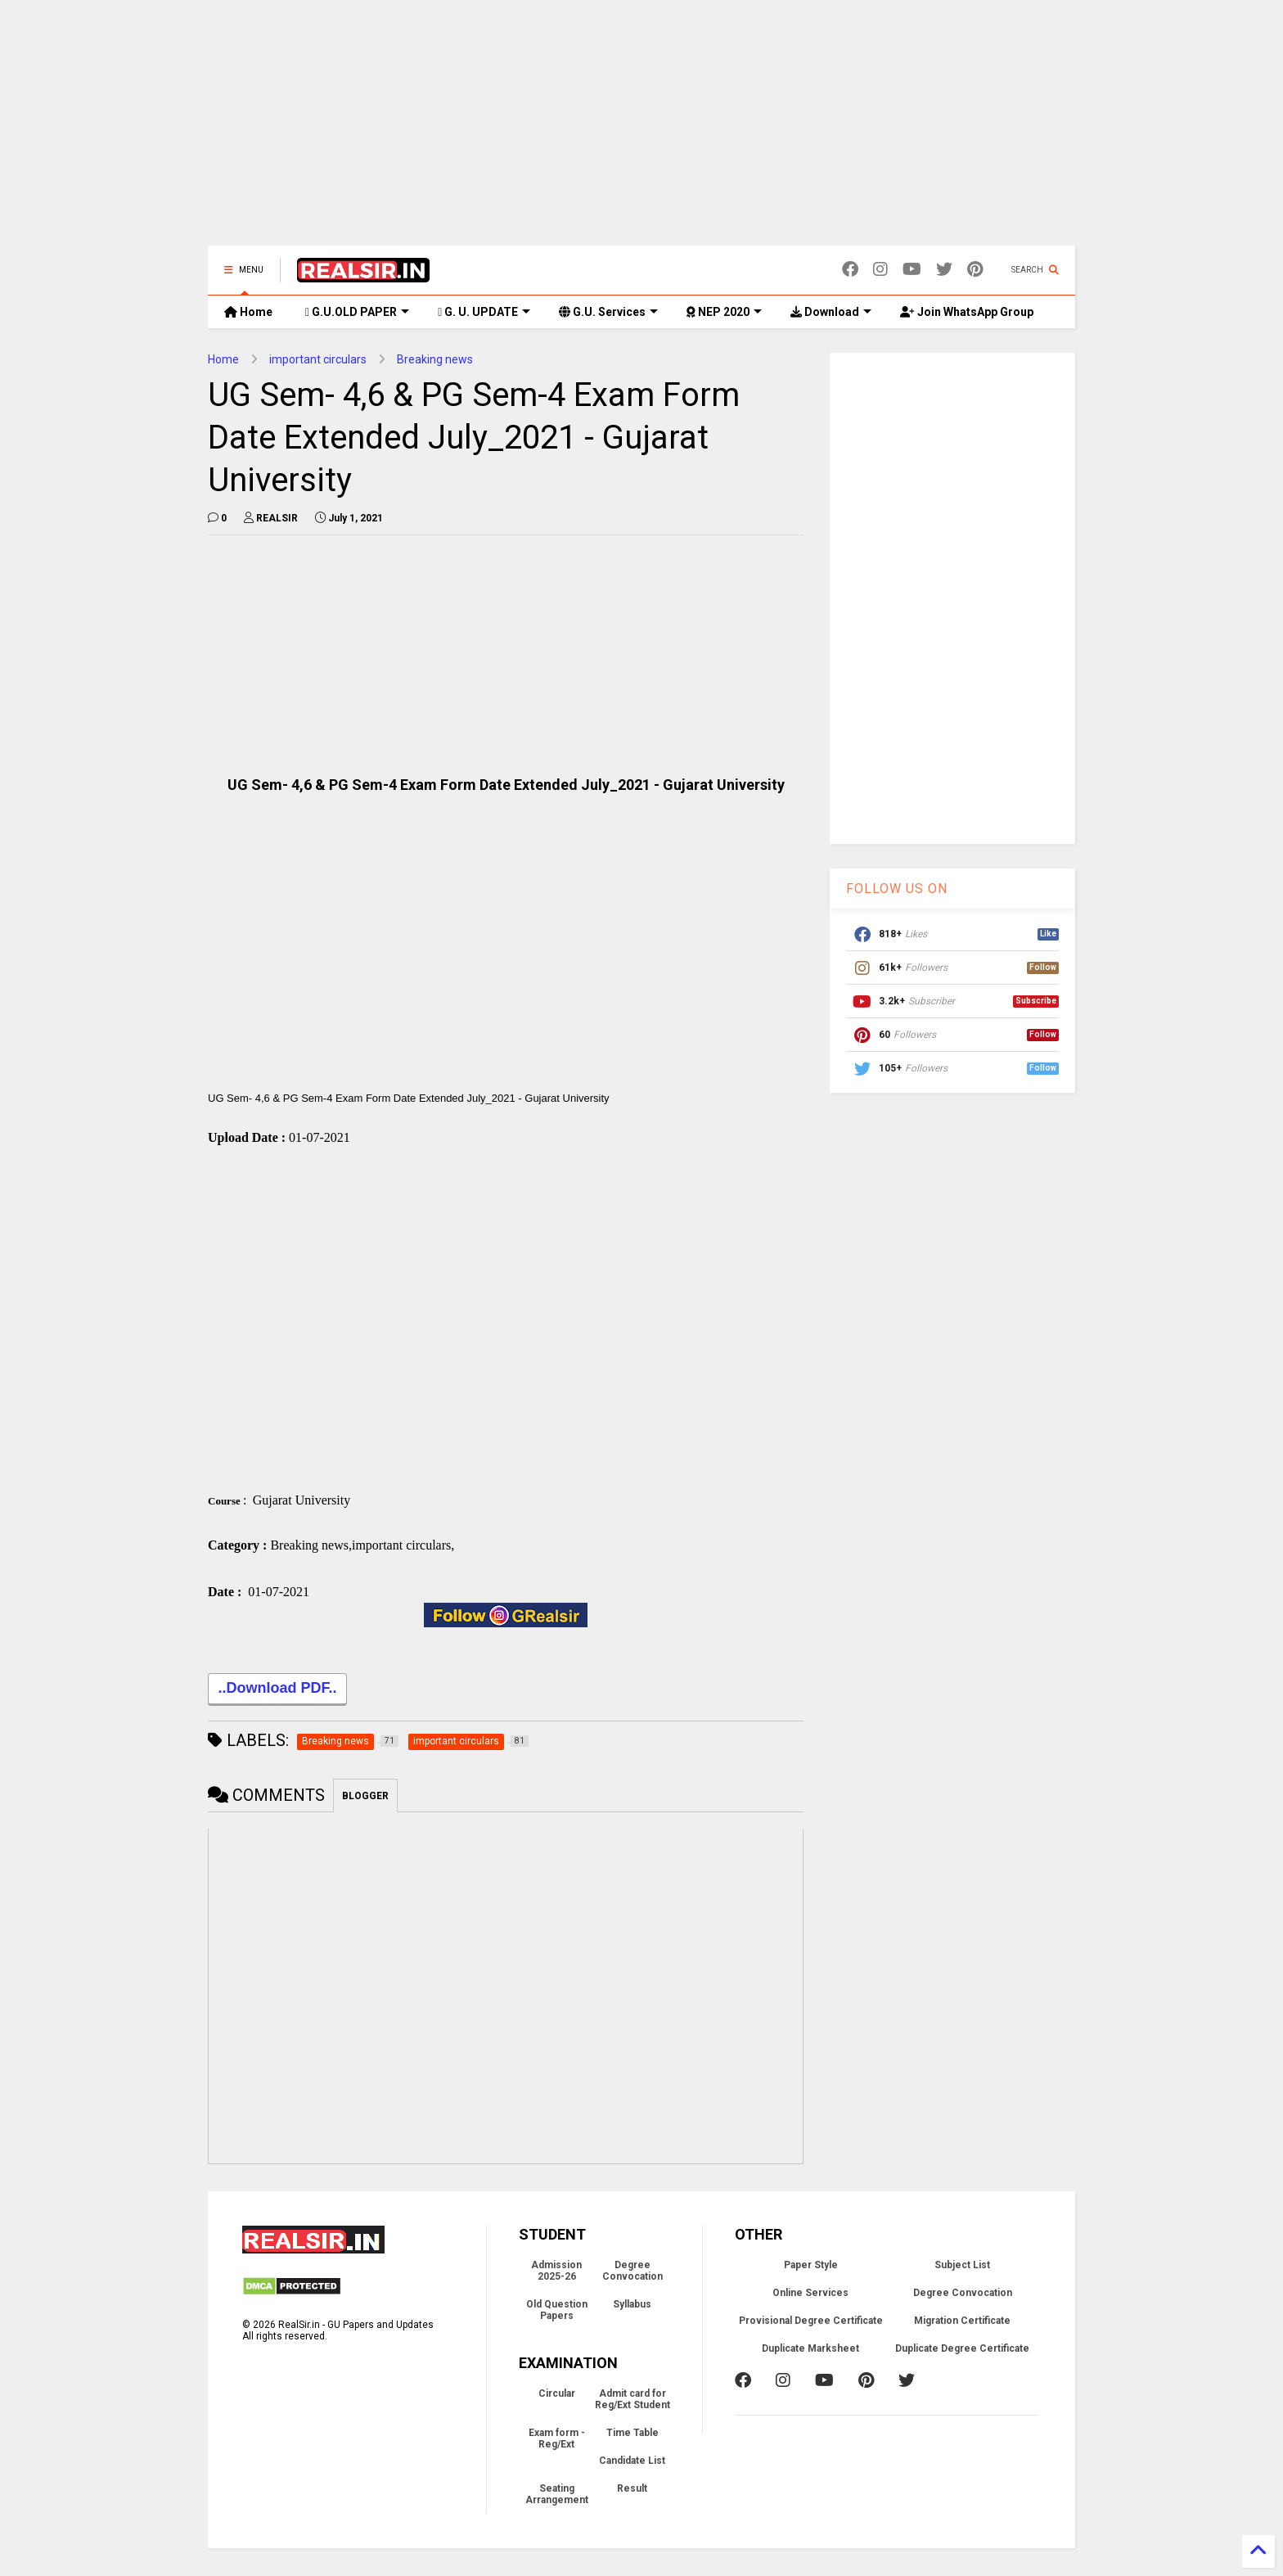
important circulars (318, 359)
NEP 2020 (724, 311)
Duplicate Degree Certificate (962, 2351)
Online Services (810, 2296)
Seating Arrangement (556, 2497)
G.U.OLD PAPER (357, 311)
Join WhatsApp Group (966, 311)
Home (248, 311)
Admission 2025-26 (556, 2273)
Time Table (632, 2436)
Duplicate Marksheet (810, 2351)
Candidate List (632, 2464)
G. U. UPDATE (484, 311)
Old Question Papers (556, 2313)
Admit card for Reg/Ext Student (632, 2402)
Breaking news (435, 359)
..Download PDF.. (277, 1692)
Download (830, 311)
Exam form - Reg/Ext (557, 2441)
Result (632, 2491)
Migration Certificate (962, 2324)
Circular (556, 2396)
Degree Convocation (632, 2273)
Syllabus (632, 2307)
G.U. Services (608, 311)
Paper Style (811, 2268)
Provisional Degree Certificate (811, 2324)
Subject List (962, 2268)
